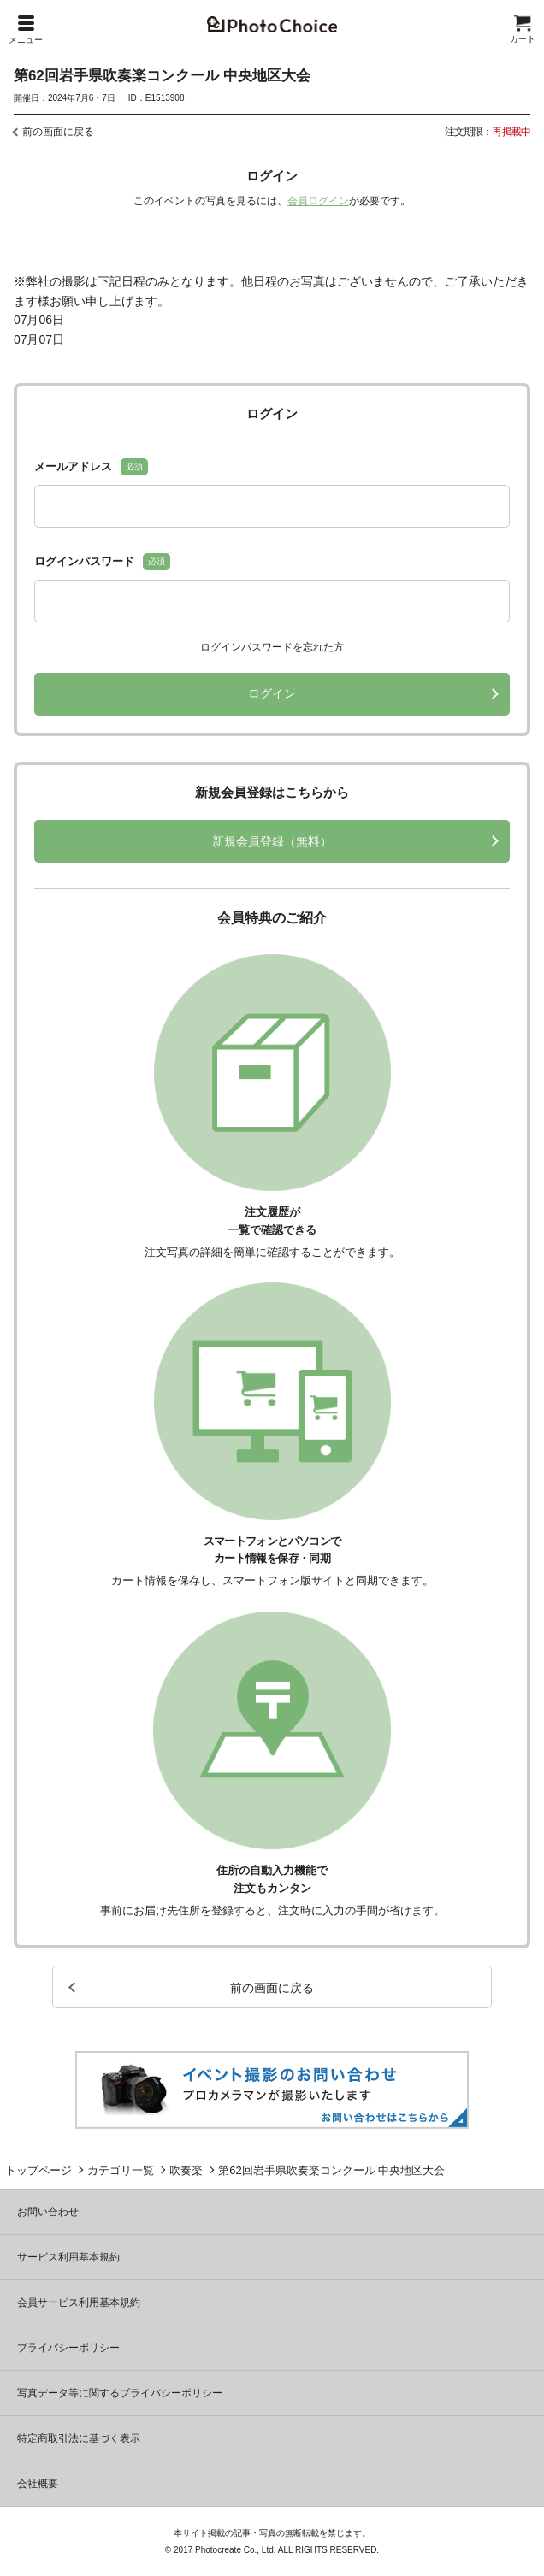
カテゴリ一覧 (120, 2170)
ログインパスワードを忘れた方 (272, 647)
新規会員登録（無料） (272, 841)
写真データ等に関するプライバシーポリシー (119, 2393)
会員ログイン (318, 201)
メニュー (26, 29)
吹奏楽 (186, 2170)
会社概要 (37, 2484)
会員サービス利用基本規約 (78, 2302)
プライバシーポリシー (68, 2348)
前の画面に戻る (58, 132)
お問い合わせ (48, 2212)
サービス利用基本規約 (68, 2257)
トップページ (38, 2170)
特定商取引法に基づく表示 (78, 2438)
